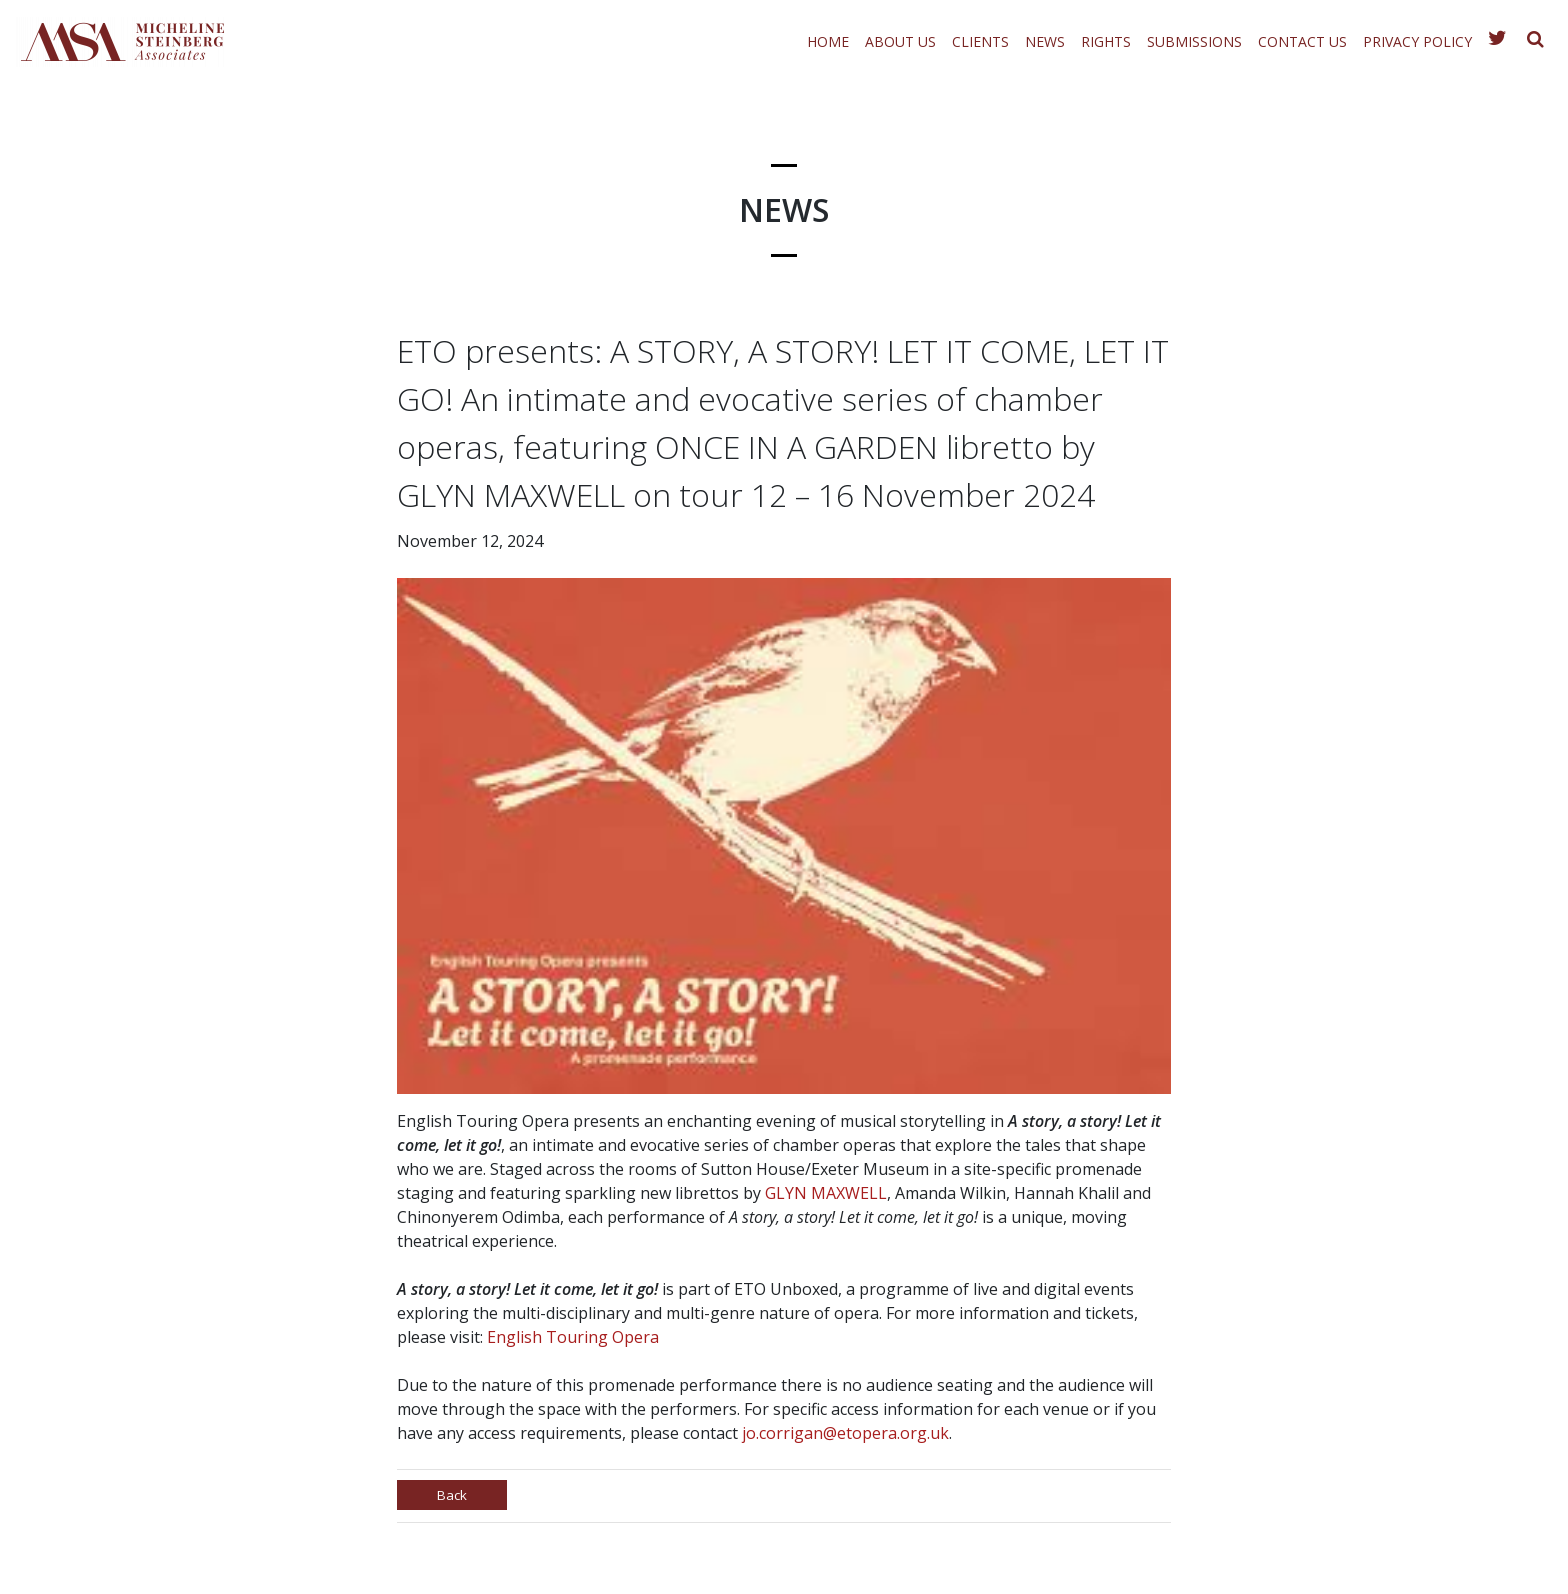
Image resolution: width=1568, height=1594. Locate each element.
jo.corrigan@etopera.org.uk (845, 1433)
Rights (1106, 41)
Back (455, 1497)
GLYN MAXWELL (826, 1193)
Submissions (1194, 41)
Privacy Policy (1417, 41)
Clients (980, 41)
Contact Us (1302, 41)
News (1045, 41)
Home (828, 41)
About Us (900, 41)
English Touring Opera (573, 1337)
